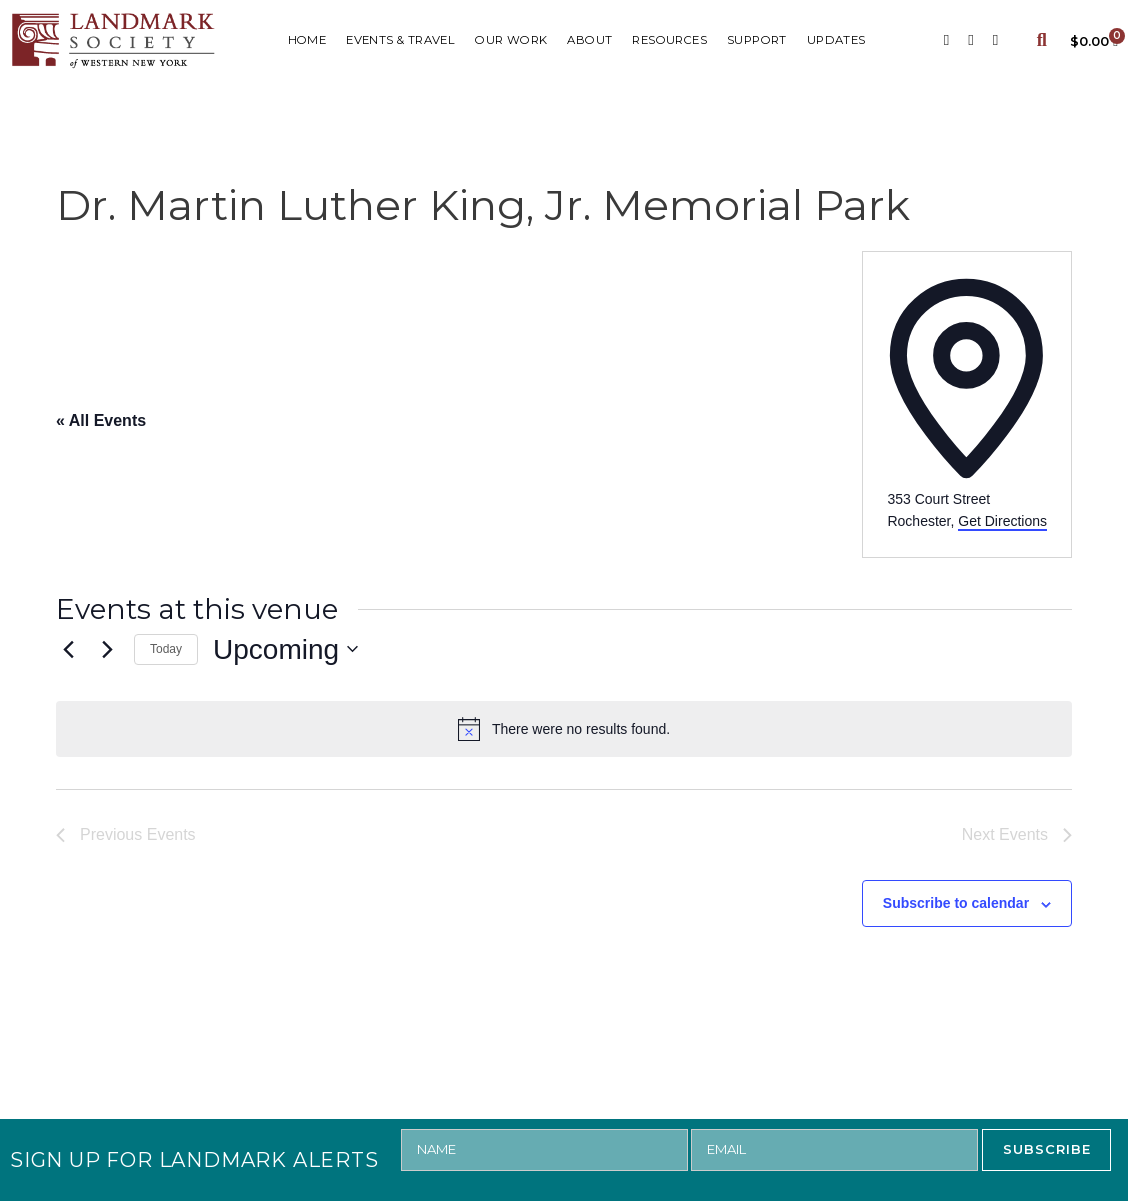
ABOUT (589, 40)
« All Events (101, 420)
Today (166, 649)
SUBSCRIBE (1047, 1149)
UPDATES (836, 40)
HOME (307, 40)
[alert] (564, 729)
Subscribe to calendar (956, 903)
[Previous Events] (68, 649)
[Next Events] (107, 649)
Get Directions (1002, 521)
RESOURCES (669, 40)
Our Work (511, 40)
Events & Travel (400, 40)
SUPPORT (757, 40)
